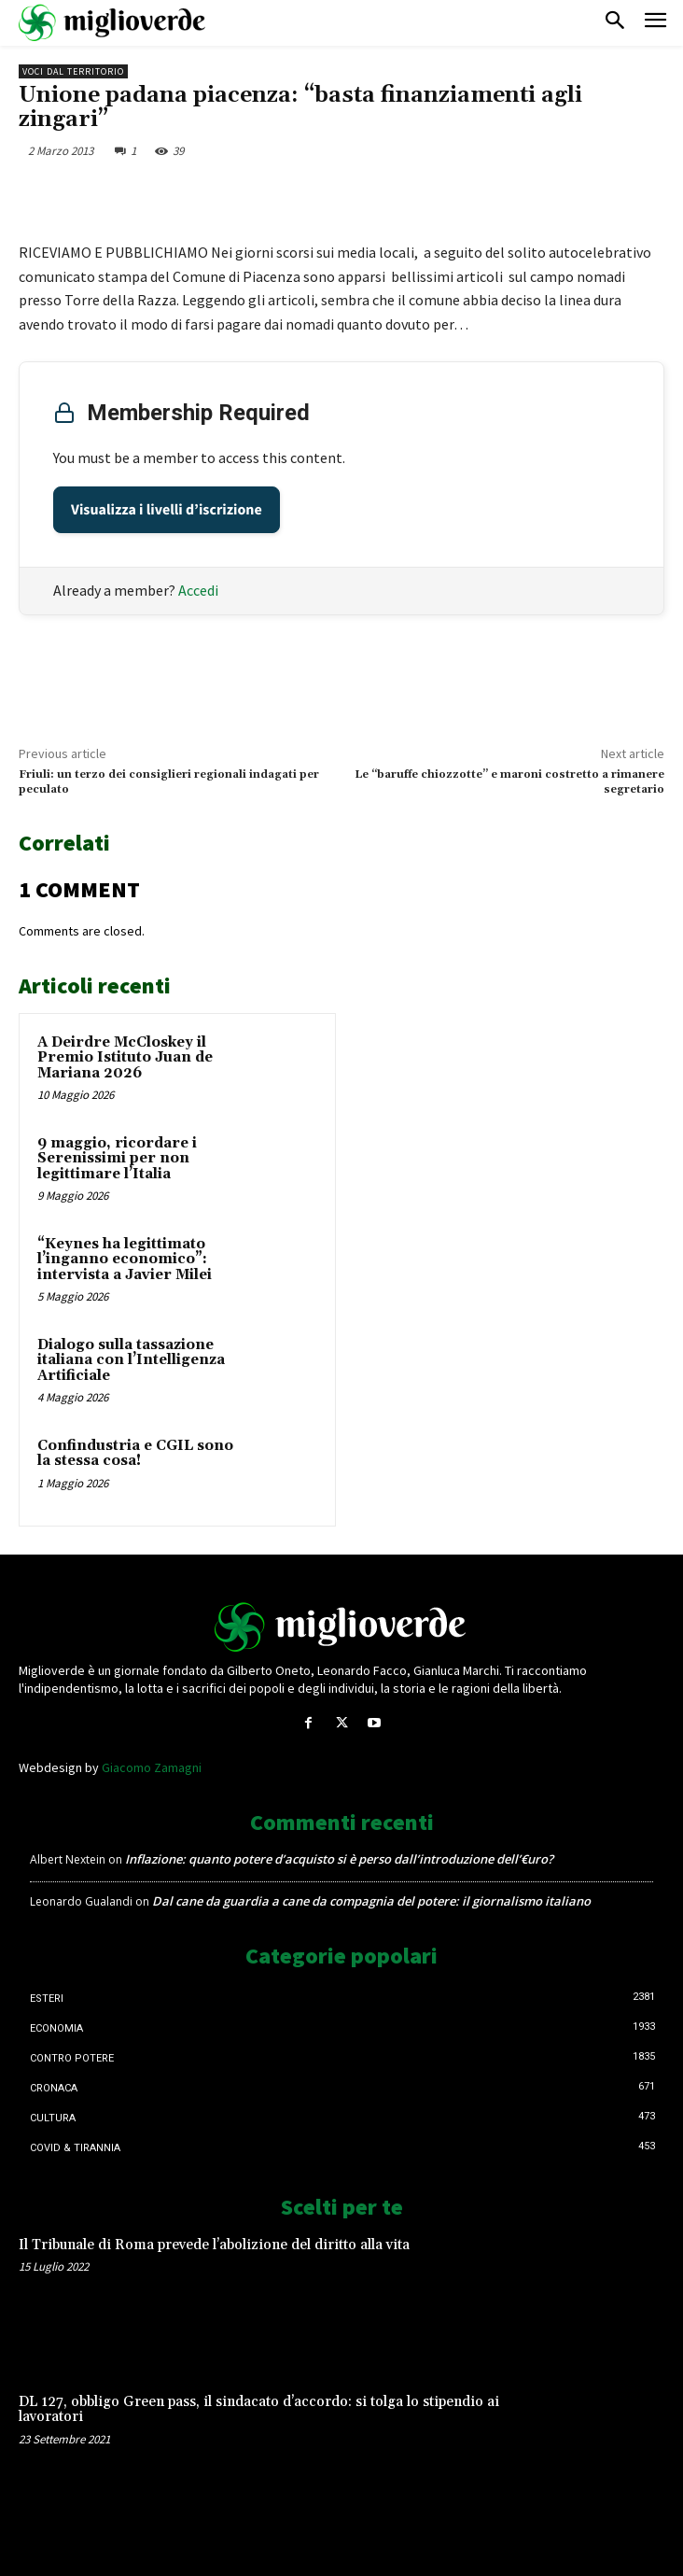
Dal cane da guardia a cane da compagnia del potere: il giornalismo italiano (371, 1901)
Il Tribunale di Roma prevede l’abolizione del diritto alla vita (214, 2245)
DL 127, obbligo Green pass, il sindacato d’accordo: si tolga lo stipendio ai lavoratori (259, 2410)
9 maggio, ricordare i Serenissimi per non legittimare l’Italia (117, 1158)
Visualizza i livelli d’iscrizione (166, 509)
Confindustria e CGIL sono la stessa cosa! (135, 1454)
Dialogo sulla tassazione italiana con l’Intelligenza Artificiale (131, 1360)
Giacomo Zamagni (152, 1767)
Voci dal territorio (73, 71)
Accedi (198, 590)
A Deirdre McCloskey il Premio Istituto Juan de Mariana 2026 (125, 1058)
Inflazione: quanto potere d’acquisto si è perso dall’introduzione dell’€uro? (339, 1859)
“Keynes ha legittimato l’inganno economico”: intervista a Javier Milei (124, 1259)
